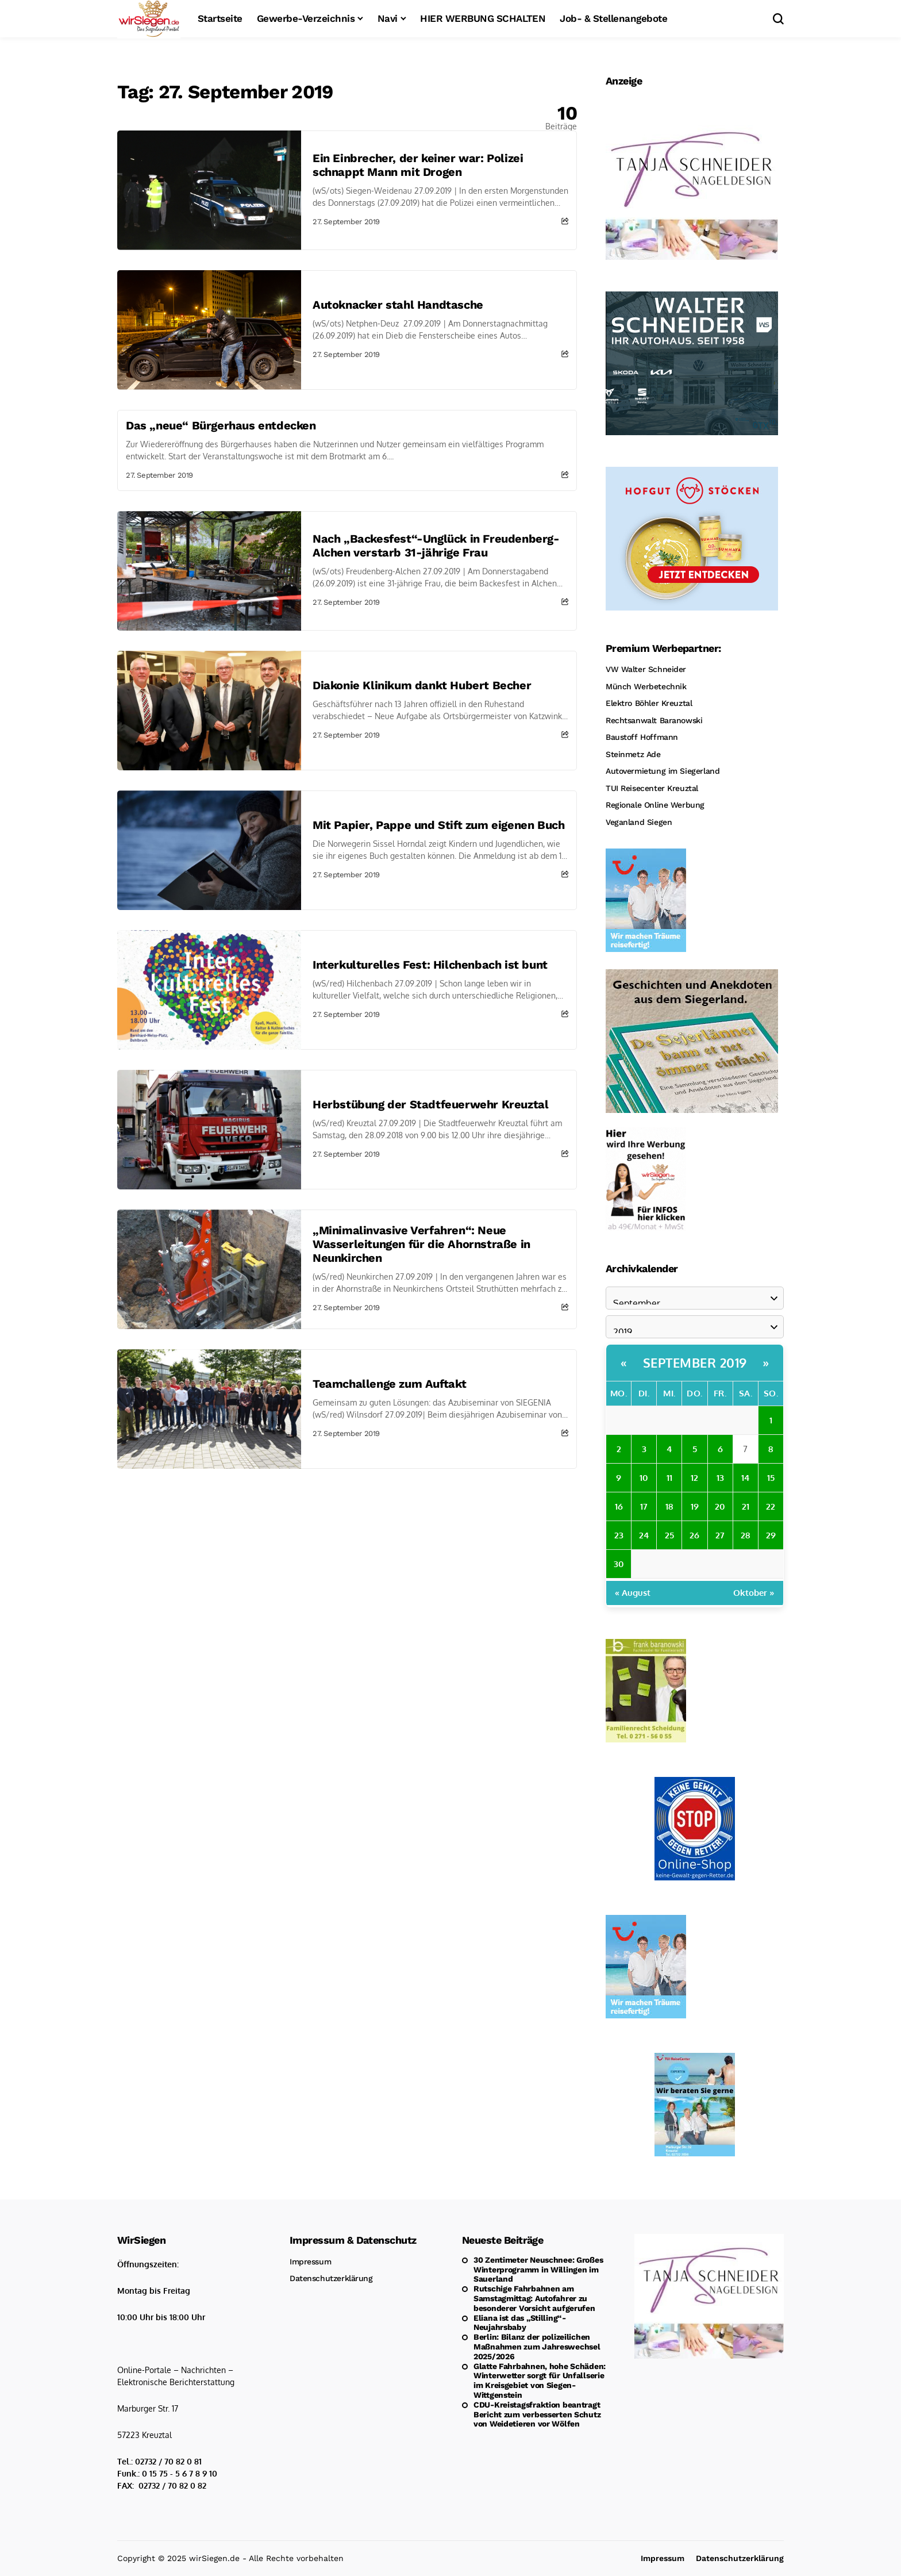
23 (618, 1535)
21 (745, 1506)
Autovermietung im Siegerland (662, 771)
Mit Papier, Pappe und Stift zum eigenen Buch (438, 825)
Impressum (310, 2261)
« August (632, 1592)
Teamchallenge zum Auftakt (390, 1384)
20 (720, 1506)
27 (720, 1535)
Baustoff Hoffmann (642, 737)
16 (619, 1506)
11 (669, 1477)
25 (669, 1535)
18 (669, 1506)
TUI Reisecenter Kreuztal (652, 788)
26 (694, 1535)
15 (771, 1477)
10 (644, 1477)
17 (644, 1506)
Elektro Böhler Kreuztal (649, 703)
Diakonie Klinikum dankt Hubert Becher (422, 685)
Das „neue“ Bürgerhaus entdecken (221, 425)
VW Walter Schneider (646, 669)
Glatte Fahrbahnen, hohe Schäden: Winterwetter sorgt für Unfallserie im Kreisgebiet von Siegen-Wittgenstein (539, 2381)
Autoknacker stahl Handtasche (398, 305)
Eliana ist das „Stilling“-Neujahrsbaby (519, 2322)
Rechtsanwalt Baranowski (654, 720)
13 (720, 1477)
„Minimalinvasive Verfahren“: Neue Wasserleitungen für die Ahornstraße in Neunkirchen (421, 1244)
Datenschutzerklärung (331, 2278)
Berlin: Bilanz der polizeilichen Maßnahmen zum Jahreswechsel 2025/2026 (536, 2346)
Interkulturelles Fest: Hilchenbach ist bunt (430, 965)
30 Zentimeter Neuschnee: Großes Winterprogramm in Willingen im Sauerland (538, 2269)
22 (770, 1506)
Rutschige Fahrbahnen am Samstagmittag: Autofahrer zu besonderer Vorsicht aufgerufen (534, 2298)
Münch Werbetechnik (646, 686)
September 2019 (695, 1362)
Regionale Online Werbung (655, 804)
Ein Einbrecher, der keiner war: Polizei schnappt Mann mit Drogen (418, 165)
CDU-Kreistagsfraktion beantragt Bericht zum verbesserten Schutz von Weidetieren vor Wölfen (536, 2414)
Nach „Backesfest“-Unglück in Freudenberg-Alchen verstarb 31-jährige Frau (436, 545)
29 (771, 1535)
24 (644, 1535)
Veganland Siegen (639, 822)
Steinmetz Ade (633, 754)
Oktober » (754, 1592)
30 (619, 1563)
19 (695, 1506)
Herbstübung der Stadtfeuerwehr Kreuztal (430, 1104)
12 (694, 1477)
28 (745, 1535)
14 (745, 1477)
